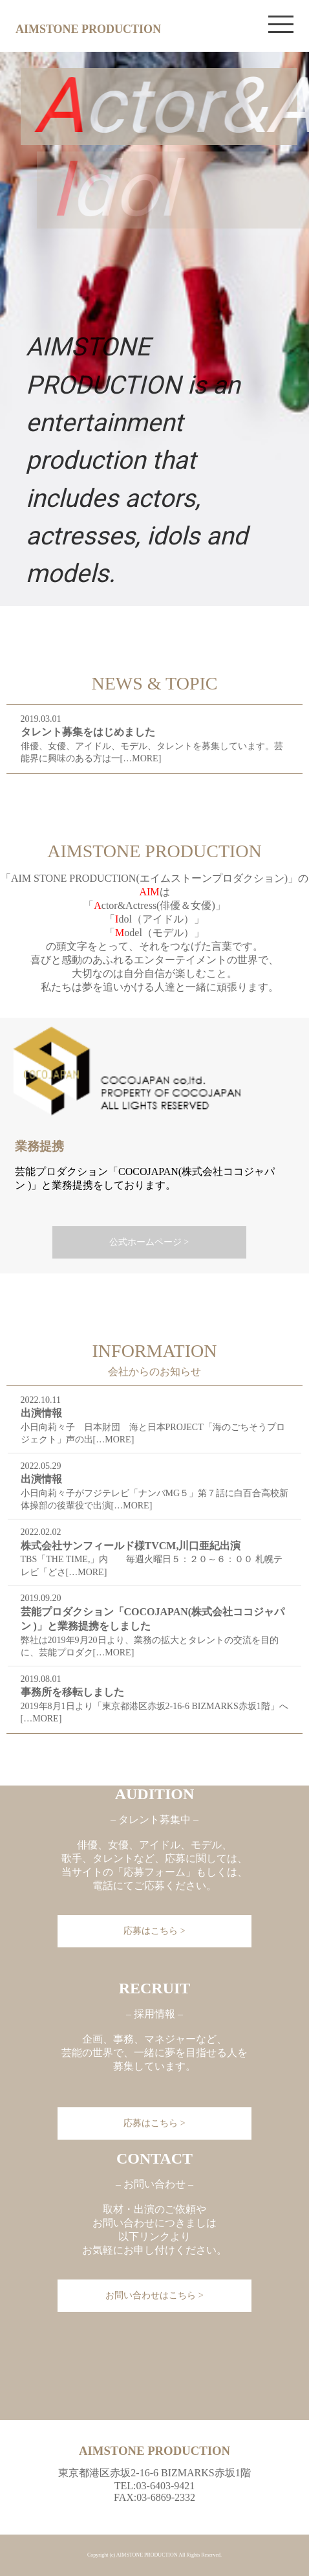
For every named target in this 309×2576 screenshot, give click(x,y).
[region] (154, 329)
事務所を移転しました (72, 1691)
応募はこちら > (154, 2123)
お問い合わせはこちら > (154, 2295)
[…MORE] (141, 758)
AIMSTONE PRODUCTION (88, 29)
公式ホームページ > (149, 1242)
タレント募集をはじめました (88, 731)
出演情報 (41, 1412)
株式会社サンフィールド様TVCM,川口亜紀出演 (131, 1545)
